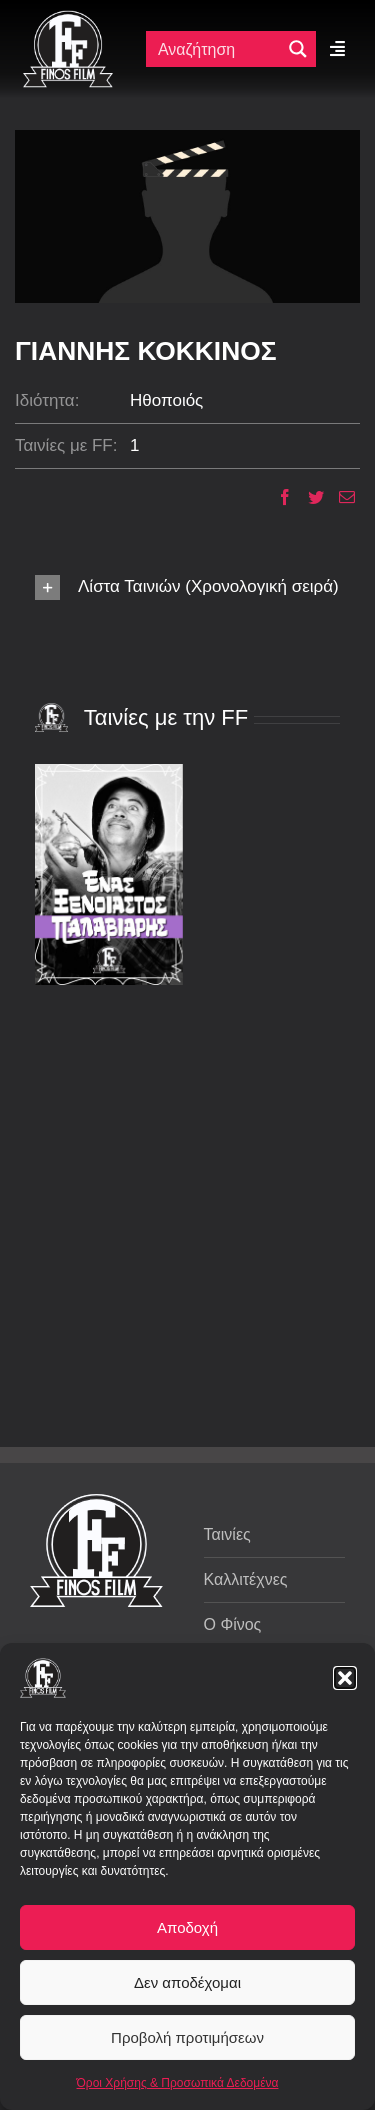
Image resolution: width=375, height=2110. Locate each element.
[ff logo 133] (68, 18)
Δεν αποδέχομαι (187, 1982)
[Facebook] (277, 497)
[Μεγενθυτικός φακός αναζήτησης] (298, 49)
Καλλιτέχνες (246, 1579)
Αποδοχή (187, 1927)
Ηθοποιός (166, 400)
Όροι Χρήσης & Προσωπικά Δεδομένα (178, 2083)
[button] (345, 1678)
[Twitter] (308, 497)
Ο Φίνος (233, 1624)
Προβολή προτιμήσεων (187, 2037)
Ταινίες (227, 1534)
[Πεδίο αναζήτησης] (218, 49)
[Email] (339, 497)
